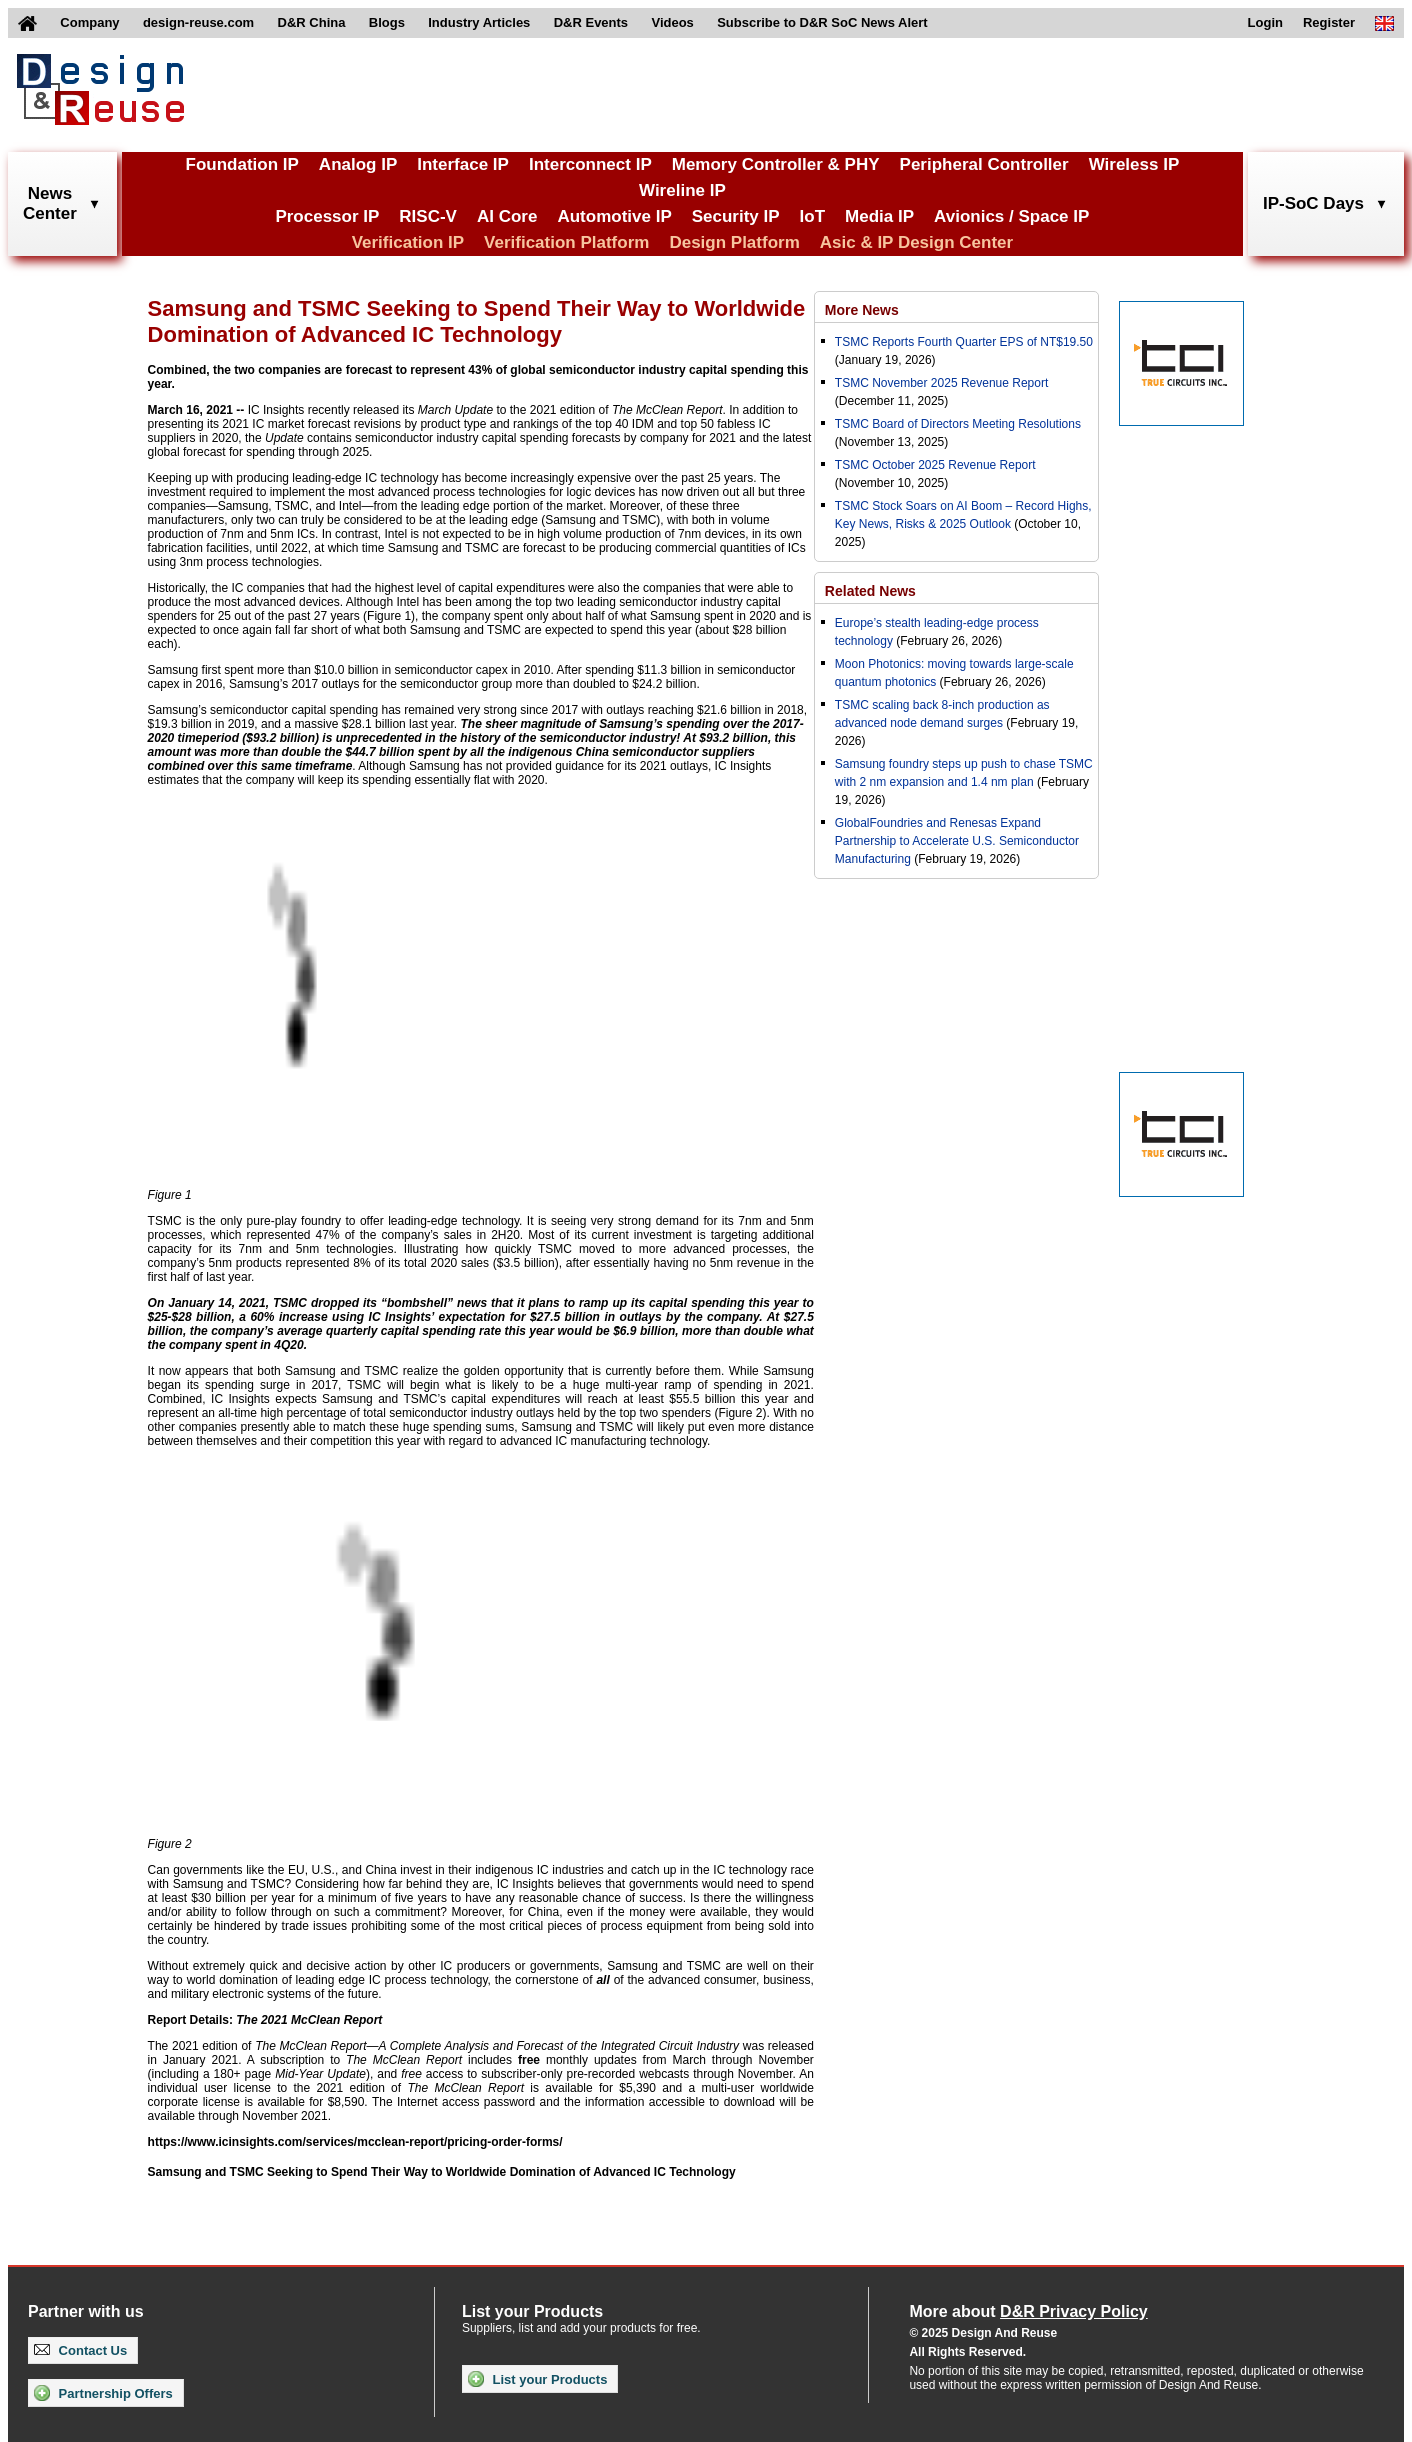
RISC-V (428, 216)
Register (1329, 22)
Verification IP (408, 242)
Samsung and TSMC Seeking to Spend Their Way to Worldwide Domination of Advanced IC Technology (442, 2172)
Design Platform (734, 242)
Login (1265, 22)
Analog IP (358, 164)
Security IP (736, 216)
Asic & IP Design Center (916, 242)
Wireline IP (682, 190)
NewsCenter (50, 203)
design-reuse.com (198, 22)
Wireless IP (1134, 164)
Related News (870, 591)
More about (1028, 2311)
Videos (672, 22)
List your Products (537, 2379)
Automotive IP (614, 216)
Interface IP (463, 164)
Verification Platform (566, 242)
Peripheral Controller (984, 164)
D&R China (312, 22)
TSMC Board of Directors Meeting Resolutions (958, 424)
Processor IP (327, 216)
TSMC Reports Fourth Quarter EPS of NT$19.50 (964, 342)
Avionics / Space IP (1011, 216)
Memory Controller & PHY (776, 164)
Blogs (387, 22)
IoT (813, 216)
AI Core (507, 216)
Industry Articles (479, 22)
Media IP (879, 216)
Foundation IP (242, 164)
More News (862, 310)
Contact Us (80, 2350)
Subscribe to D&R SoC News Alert (822, 22)
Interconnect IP (590, 164)
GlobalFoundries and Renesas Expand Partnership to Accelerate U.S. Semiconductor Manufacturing (957, 841)
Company (89, 22)
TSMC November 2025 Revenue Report (941, 383)
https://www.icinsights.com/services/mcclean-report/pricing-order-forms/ (355, 2142)
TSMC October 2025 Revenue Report (935, 465)
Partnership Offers (103, 2393)
